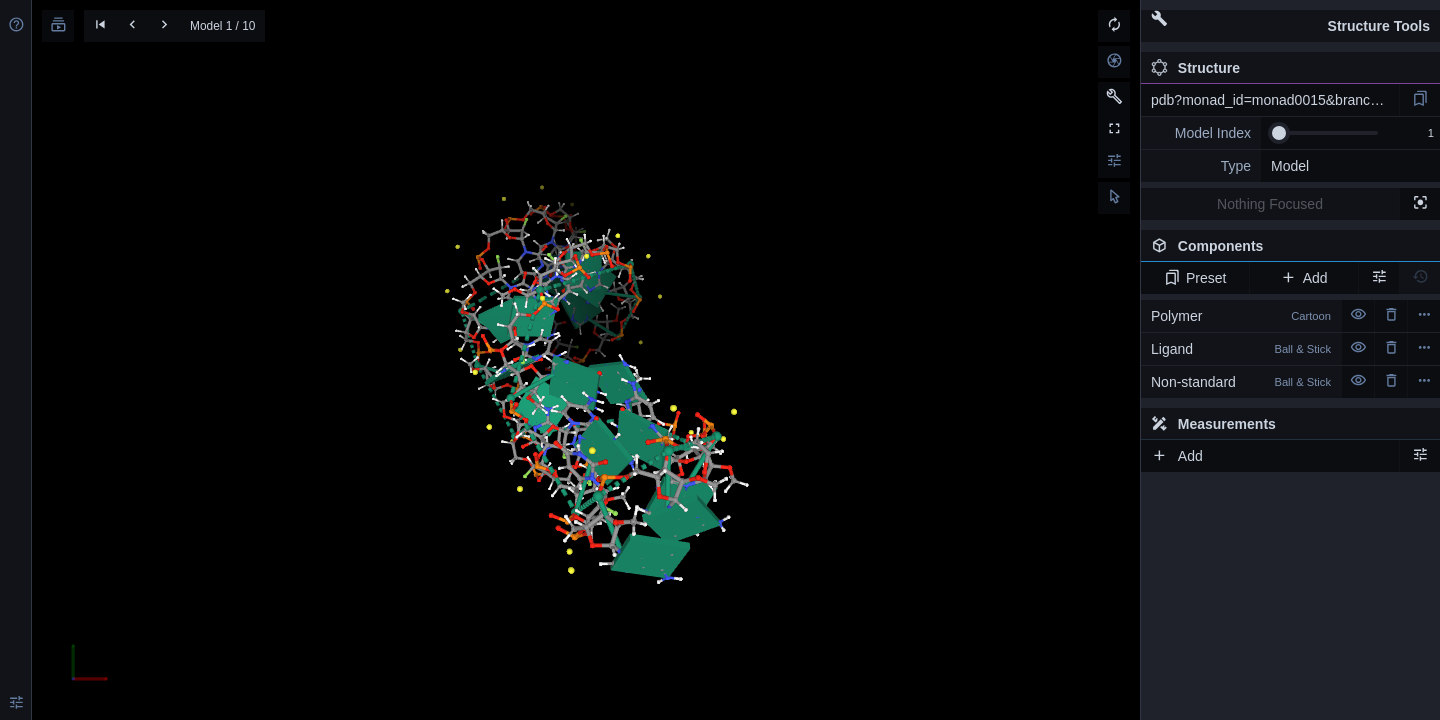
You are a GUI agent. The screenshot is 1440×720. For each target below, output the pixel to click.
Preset (1195, 278)
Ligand (1241, 349)
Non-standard (1241, 382)
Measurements (1213, 424)
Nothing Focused (1270, 204)
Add (1303, 278)
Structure (1195, 68)
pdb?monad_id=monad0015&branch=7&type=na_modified (1275, 100)
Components (1285, 250)
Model (1290, 166)
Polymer (1241, 316)
